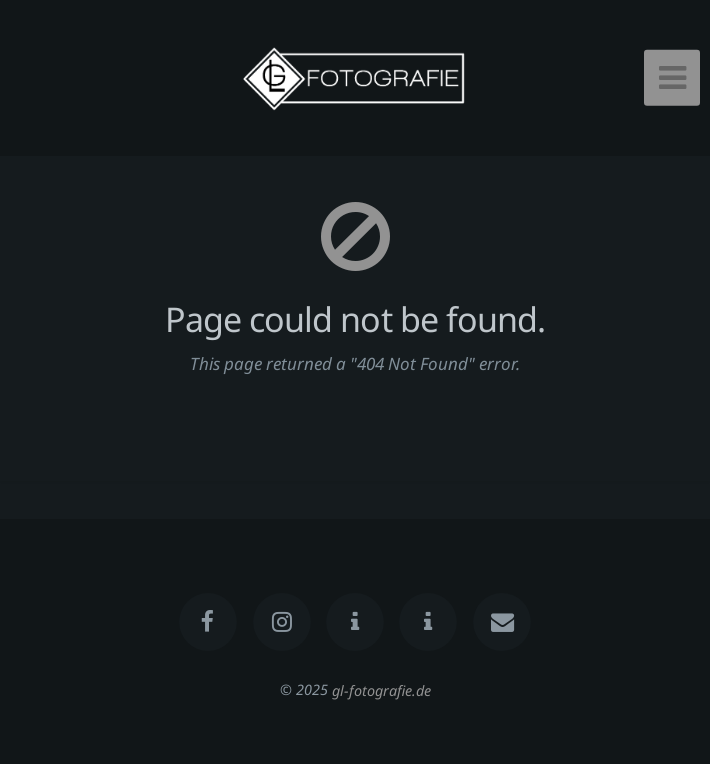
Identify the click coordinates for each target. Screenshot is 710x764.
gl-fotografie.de (381, 689)
